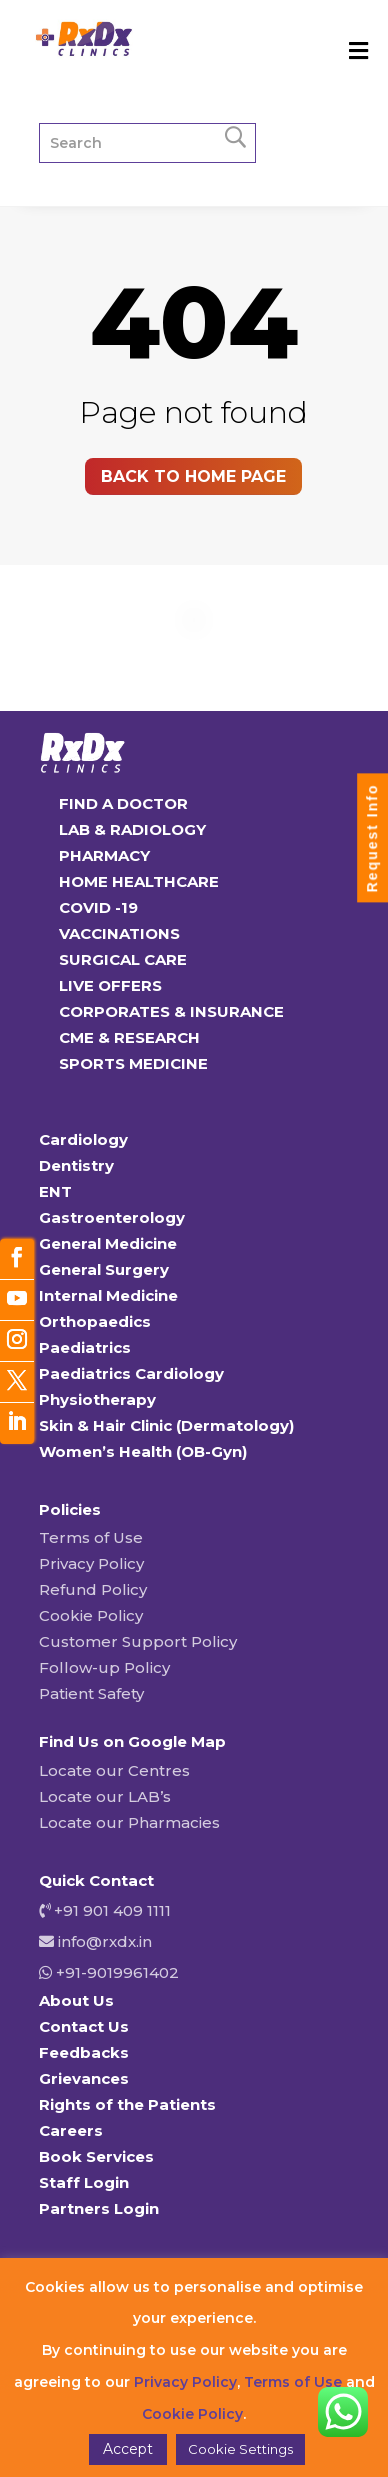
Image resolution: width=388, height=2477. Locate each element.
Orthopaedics (95, 1321)
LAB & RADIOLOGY (132, 829)
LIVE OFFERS (110, 985)
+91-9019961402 (115, 1972)
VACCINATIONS (119, 933)
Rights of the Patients (127, 2104)
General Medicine (108, 1243)
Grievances (84, 2078)
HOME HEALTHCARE (139, 881)
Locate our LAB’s (105, 1796)
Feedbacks (84, 2052)
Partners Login (99, 2208)
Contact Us (84, 2026)
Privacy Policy (91, 1563)
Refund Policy (93, 1589)
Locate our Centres (114, 1770)
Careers (71, 2130)
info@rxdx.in (105, 1941)
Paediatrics (85, 1347)
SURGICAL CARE (123, 959)
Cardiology (83, 1139)
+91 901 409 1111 (110, 1910)
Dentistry (76, 1165)
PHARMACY (104, 855)
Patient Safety (91, 1693)
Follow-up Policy (104, 1667)
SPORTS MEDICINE (133, 1063)
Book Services (96, 2156)
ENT (55, 1191)
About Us (76, 2000)
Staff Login (84, 2182)
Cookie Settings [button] (240, 2449)
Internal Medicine (108, 1295)
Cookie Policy (91, 1615)
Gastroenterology (112, 1217)
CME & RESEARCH (129, 1037)
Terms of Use (91, 1537)
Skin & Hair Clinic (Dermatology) (166, 1425)
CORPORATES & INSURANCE (171, 1011)
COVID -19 (98, 907)
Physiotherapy (97, 1399)
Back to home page (193, 476)
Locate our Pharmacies (129, 1822)
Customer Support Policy (138, 1641)
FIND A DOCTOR (123, 803)
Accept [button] (128, 2449)
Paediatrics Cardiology (131, 1373)
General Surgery (104, 1269)
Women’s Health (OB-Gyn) (143, 1451)
